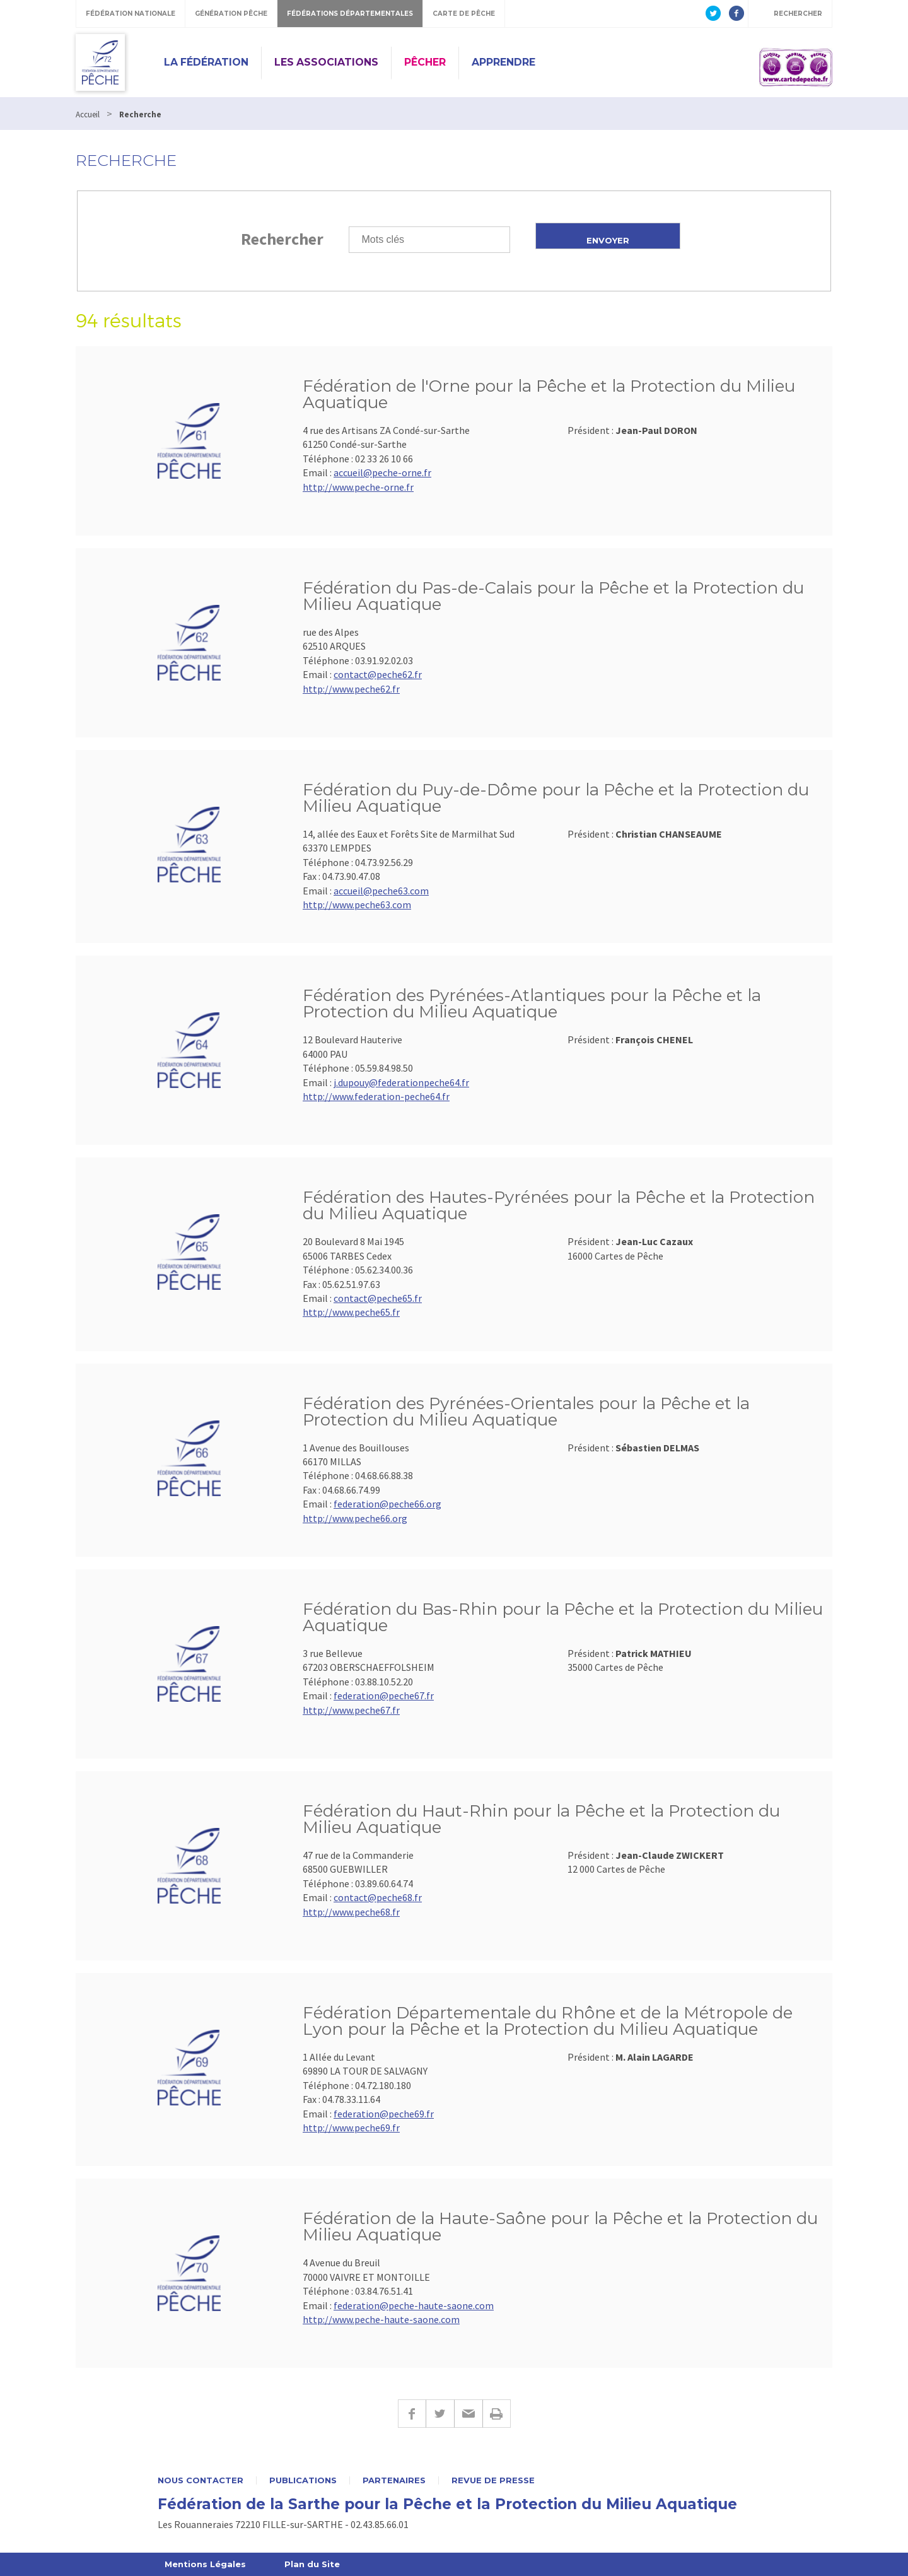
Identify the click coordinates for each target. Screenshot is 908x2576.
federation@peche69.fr (384, 2113)
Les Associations (326, 62)
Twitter (440, 2413)
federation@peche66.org (387, 1503)
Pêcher (425, 62)
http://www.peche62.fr (351, 688)
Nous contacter (200, 2480)
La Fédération (206, 62)
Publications (303, 2480)
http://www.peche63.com (357, 904)
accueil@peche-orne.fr (382, 472)
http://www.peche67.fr (351, 1710)
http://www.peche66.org (355, 1518)
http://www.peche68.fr (351, 1912)
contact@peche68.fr (378, 1897)
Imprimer (496, 2413)
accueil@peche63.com (381, 890)
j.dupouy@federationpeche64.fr (401, 1082)
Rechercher (282, 238)
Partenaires (394, 2480)
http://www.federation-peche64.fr (376, 1096)
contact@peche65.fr (378, 1298)
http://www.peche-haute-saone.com (381, 2319)
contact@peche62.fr (378, 674)
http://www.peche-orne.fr (358, 487)
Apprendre (503, 62)
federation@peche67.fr (384, 1695)
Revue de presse (493, 2480)
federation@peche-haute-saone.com (414, 2305)
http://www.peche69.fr (351, 2127)
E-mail (468, 2413)
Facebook (412, 2413)
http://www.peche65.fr (351, 1312)
